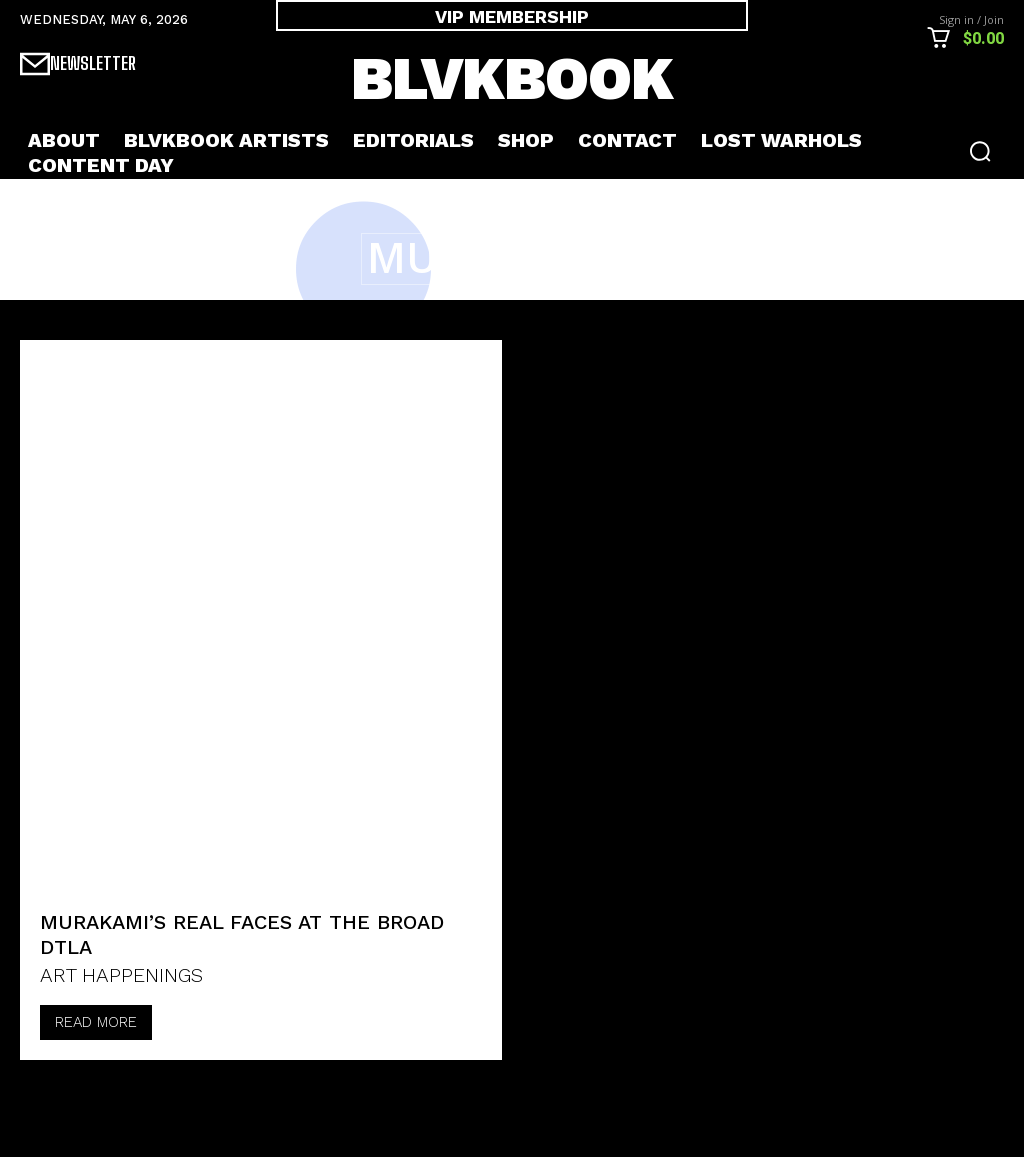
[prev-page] (41, 1093)
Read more (96, 1022)
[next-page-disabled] (91, 1093)
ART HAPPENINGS (121, 975)
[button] (980, 151)
